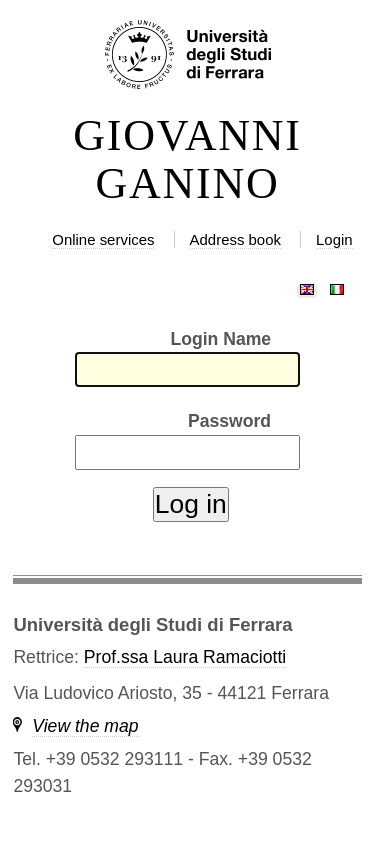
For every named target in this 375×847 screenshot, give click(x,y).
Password (229, 421)
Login (334, 239)
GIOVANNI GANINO (187, 160)
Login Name (220, 339)
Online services (103, 239)
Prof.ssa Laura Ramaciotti (185, 657)
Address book (235, 239)
